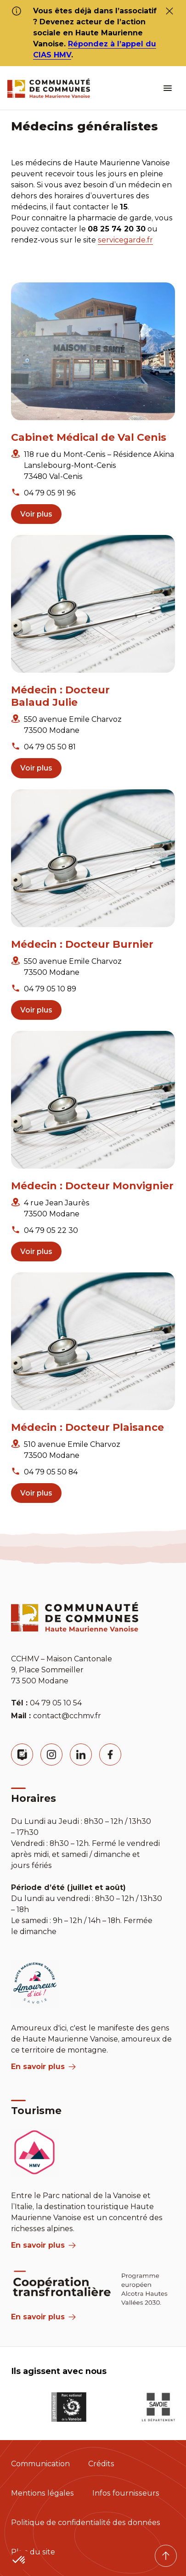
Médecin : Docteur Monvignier (92, 1186)
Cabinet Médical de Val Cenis (88, 437)
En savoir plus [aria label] (43, 2066)
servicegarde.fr (125, 240)
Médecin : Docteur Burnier (82, 944)
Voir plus (36, 514)
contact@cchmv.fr (67, 1715)
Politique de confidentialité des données (85, 2522)
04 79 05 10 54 (56, 1703)
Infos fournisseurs (125, 2493)
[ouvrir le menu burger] (168, 88)
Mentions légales (42, 2493)
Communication (40, 2463)
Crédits (101, 2463)
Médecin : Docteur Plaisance (87, 1427)
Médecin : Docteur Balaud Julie (60, 696)
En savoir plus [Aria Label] (43, 2316)
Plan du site (33, 2552)
